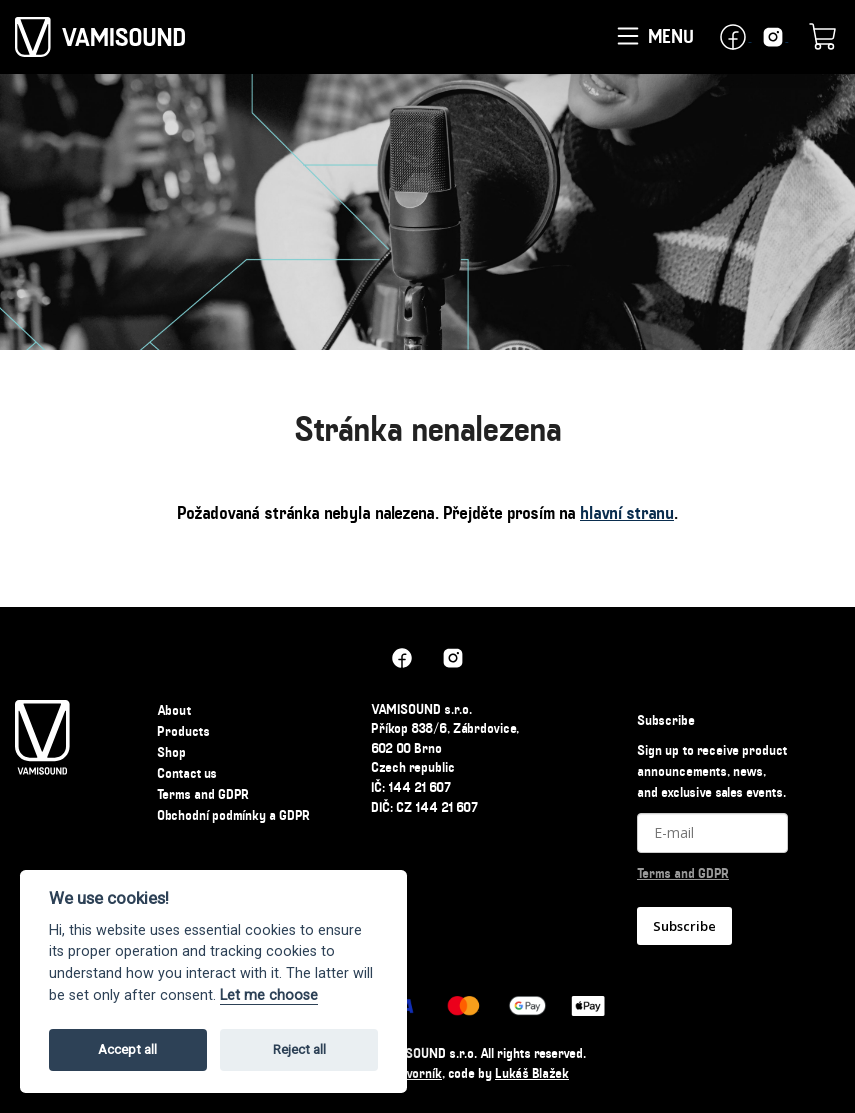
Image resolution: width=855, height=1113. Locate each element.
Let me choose (269, 995)
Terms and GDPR (203, 794)
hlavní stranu (627, 513)
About (174, 710)
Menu (653, 38)
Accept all (127, 1049)
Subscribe (684, 926)
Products (183, 731)
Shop (171, 752)
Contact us (187, 773)
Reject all (299, 1049)
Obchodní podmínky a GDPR (233, 815)
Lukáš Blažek (532, 1073)
